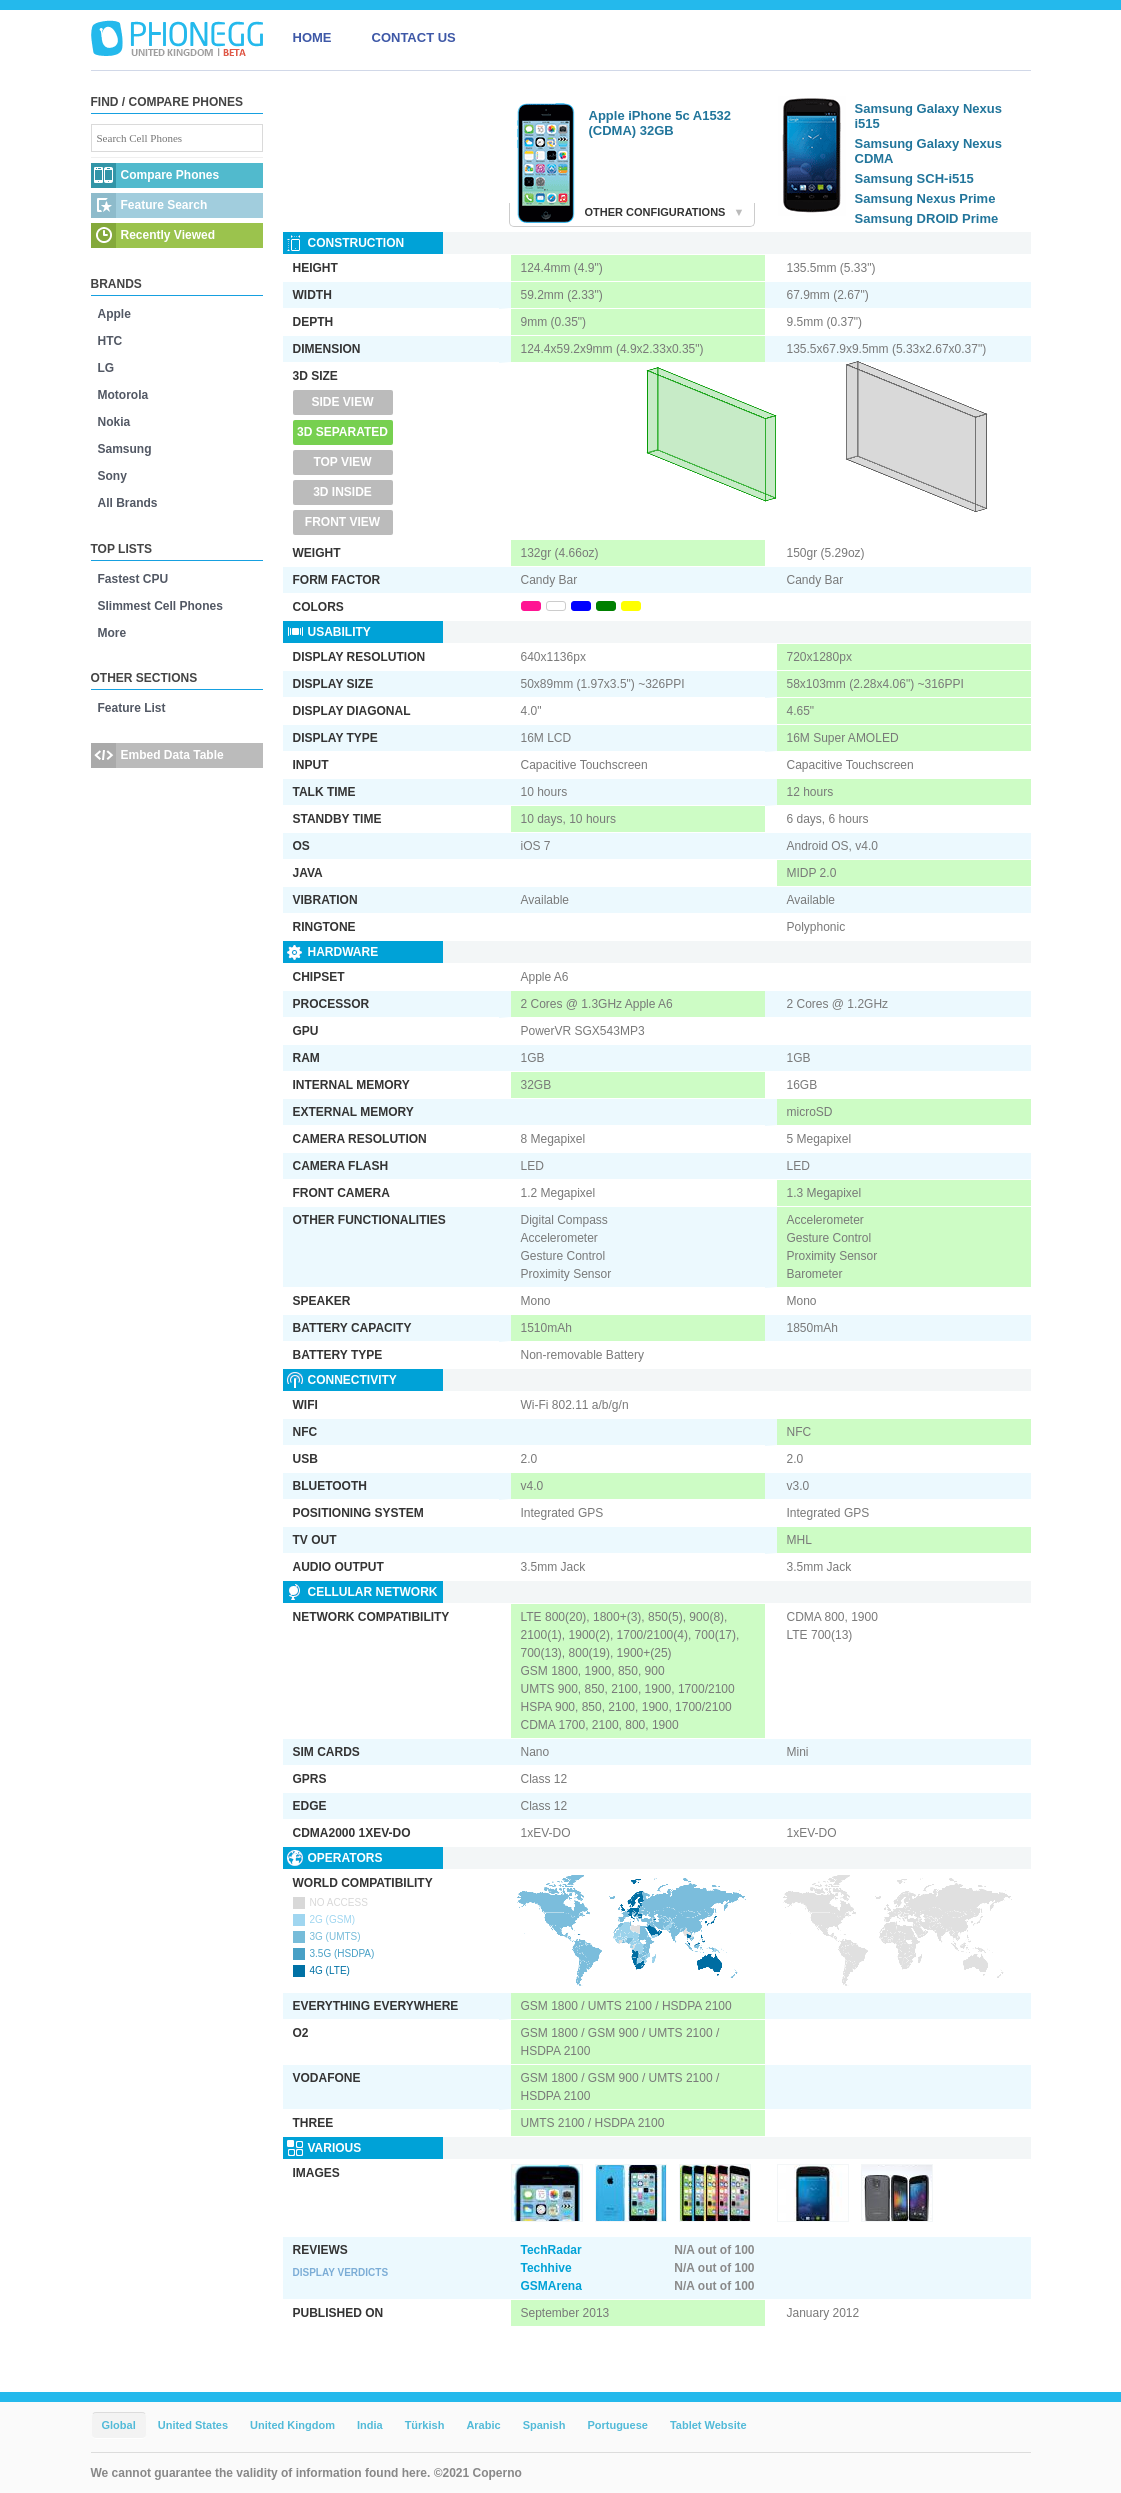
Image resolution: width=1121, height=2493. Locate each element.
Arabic (483, 2425)
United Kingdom (292, 2425)
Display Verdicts (341, 2272)
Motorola (123, 395)
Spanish (544, 2425)
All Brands (128, 503)
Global (119, 2425)
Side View (342, 402)
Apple (114, 314)
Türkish (425, 2425)
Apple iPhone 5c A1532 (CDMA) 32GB (660, 123)
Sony (112, 476)
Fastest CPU (133, 579)
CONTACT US (414, 37)
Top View (342, 462)
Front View (342, 522)
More (112, 633)
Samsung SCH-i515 (914, 178)
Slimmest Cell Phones (160, 606)
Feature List (132, 708)
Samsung (125, 449)
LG (106, 368)
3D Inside (342, 492)
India (370, 2425)
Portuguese (617, 2425)
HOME (312, 37)
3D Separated (342, 432)
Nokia (114, 422)
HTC (110, 341)
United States (193, 2425)
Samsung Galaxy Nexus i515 (928, 116)
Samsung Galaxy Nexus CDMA (928, 151)
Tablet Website (708, 2425)
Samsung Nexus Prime (925, 198)
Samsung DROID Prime (927, 218)
